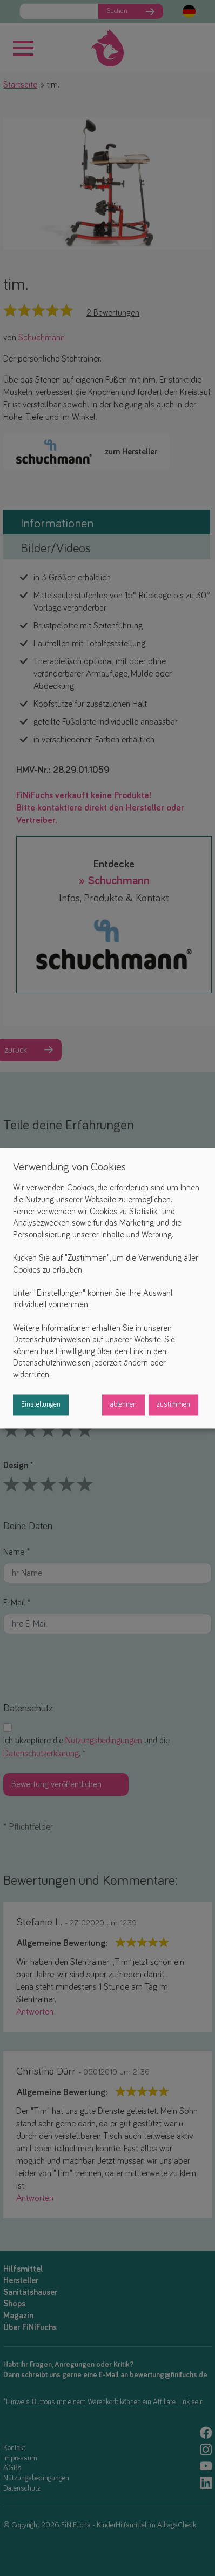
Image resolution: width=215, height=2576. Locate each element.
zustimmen (173, 1404)
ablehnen (123, 1404)
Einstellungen (41, 1404)
